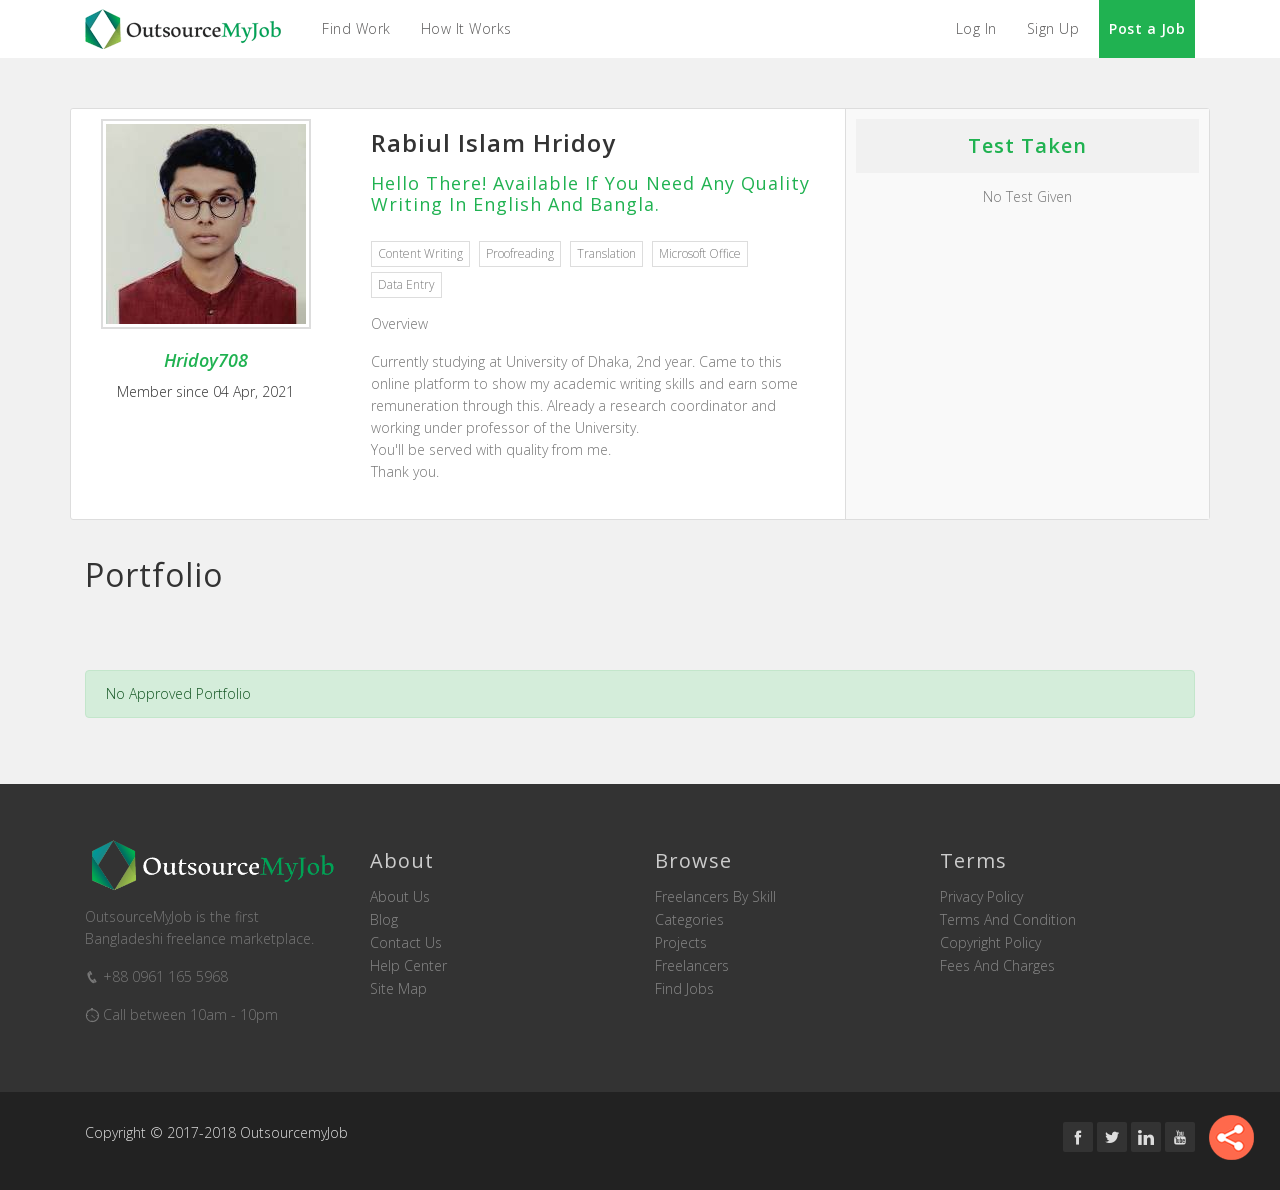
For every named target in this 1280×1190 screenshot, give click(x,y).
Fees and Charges (997, 966)
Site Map (398, 989)
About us (400, 897)
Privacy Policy (981, 897)
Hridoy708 (206, 360)
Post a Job (1147, 28)
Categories (689, 920)
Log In (976, 28)
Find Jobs (684, 989)
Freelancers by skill (715, 897)
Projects (681, 943)
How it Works (466, 28)
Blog (384, 920)
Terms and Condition (1008, 920)
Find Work (356, 28)
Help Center (408, 966)
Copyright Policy (990, 943)
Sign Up (1053, 28)
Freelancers (692, 966)
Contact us (406, 943)
